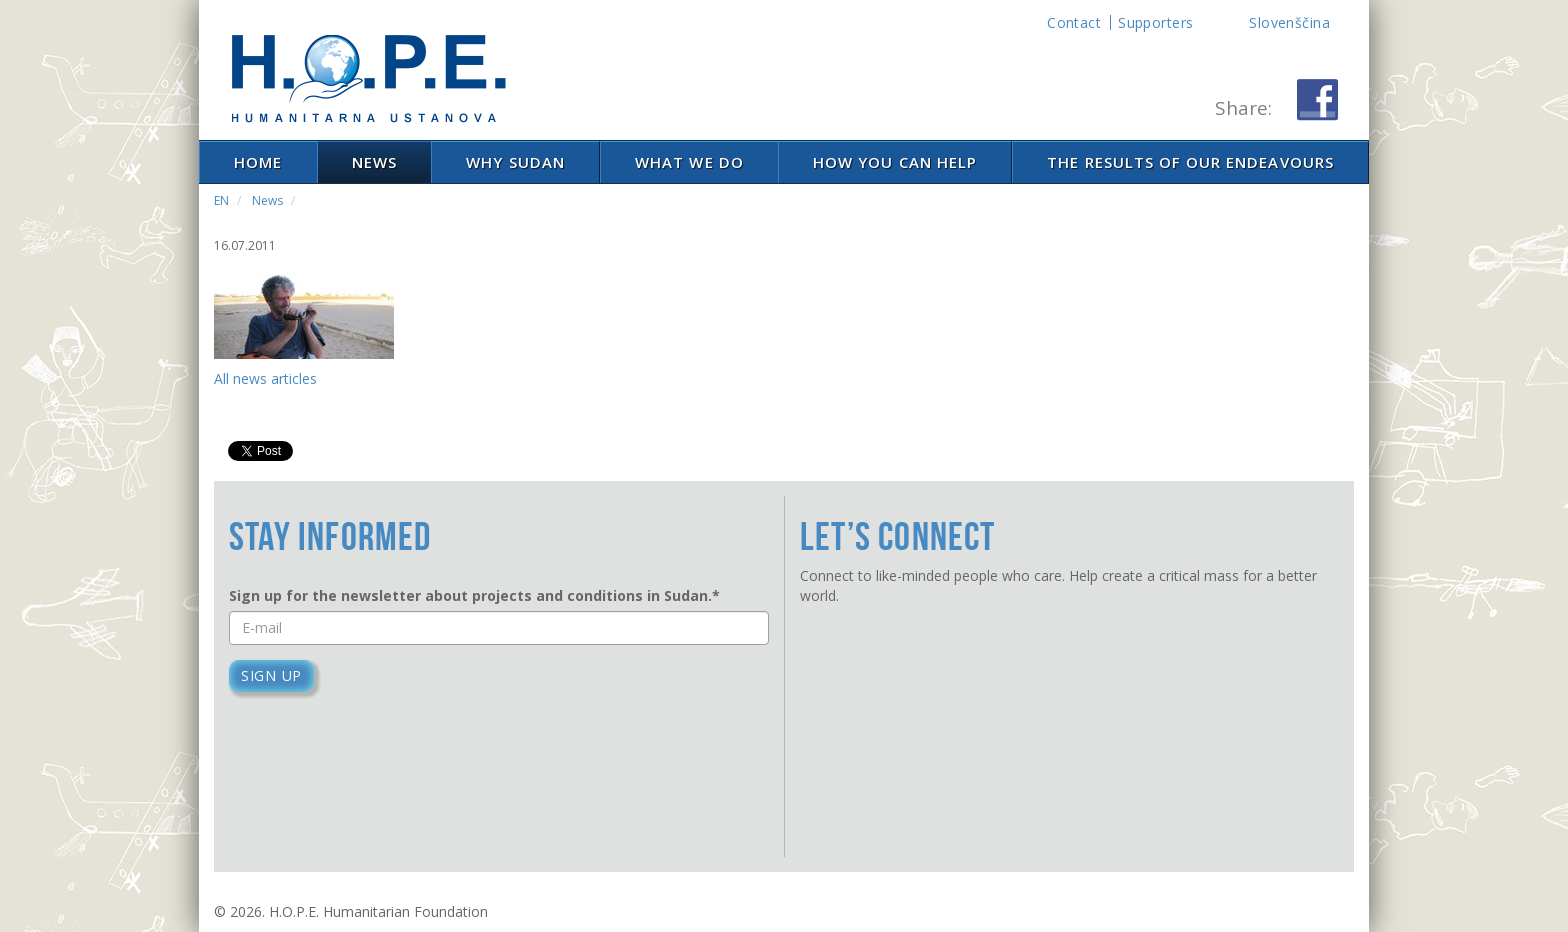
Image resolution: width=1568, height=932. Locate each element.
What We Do (689, 162)
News (374, 162)
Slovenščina (1289, 22)
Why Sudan (515, 162)
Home (258, 162)
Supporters (1155, 22)
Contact (1074, 22)
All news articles (265, 378)
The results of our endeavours (1190, 162)
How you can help (895, 162)
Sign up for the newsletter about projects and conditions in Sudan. (474, 595)
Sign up (271, 675)
